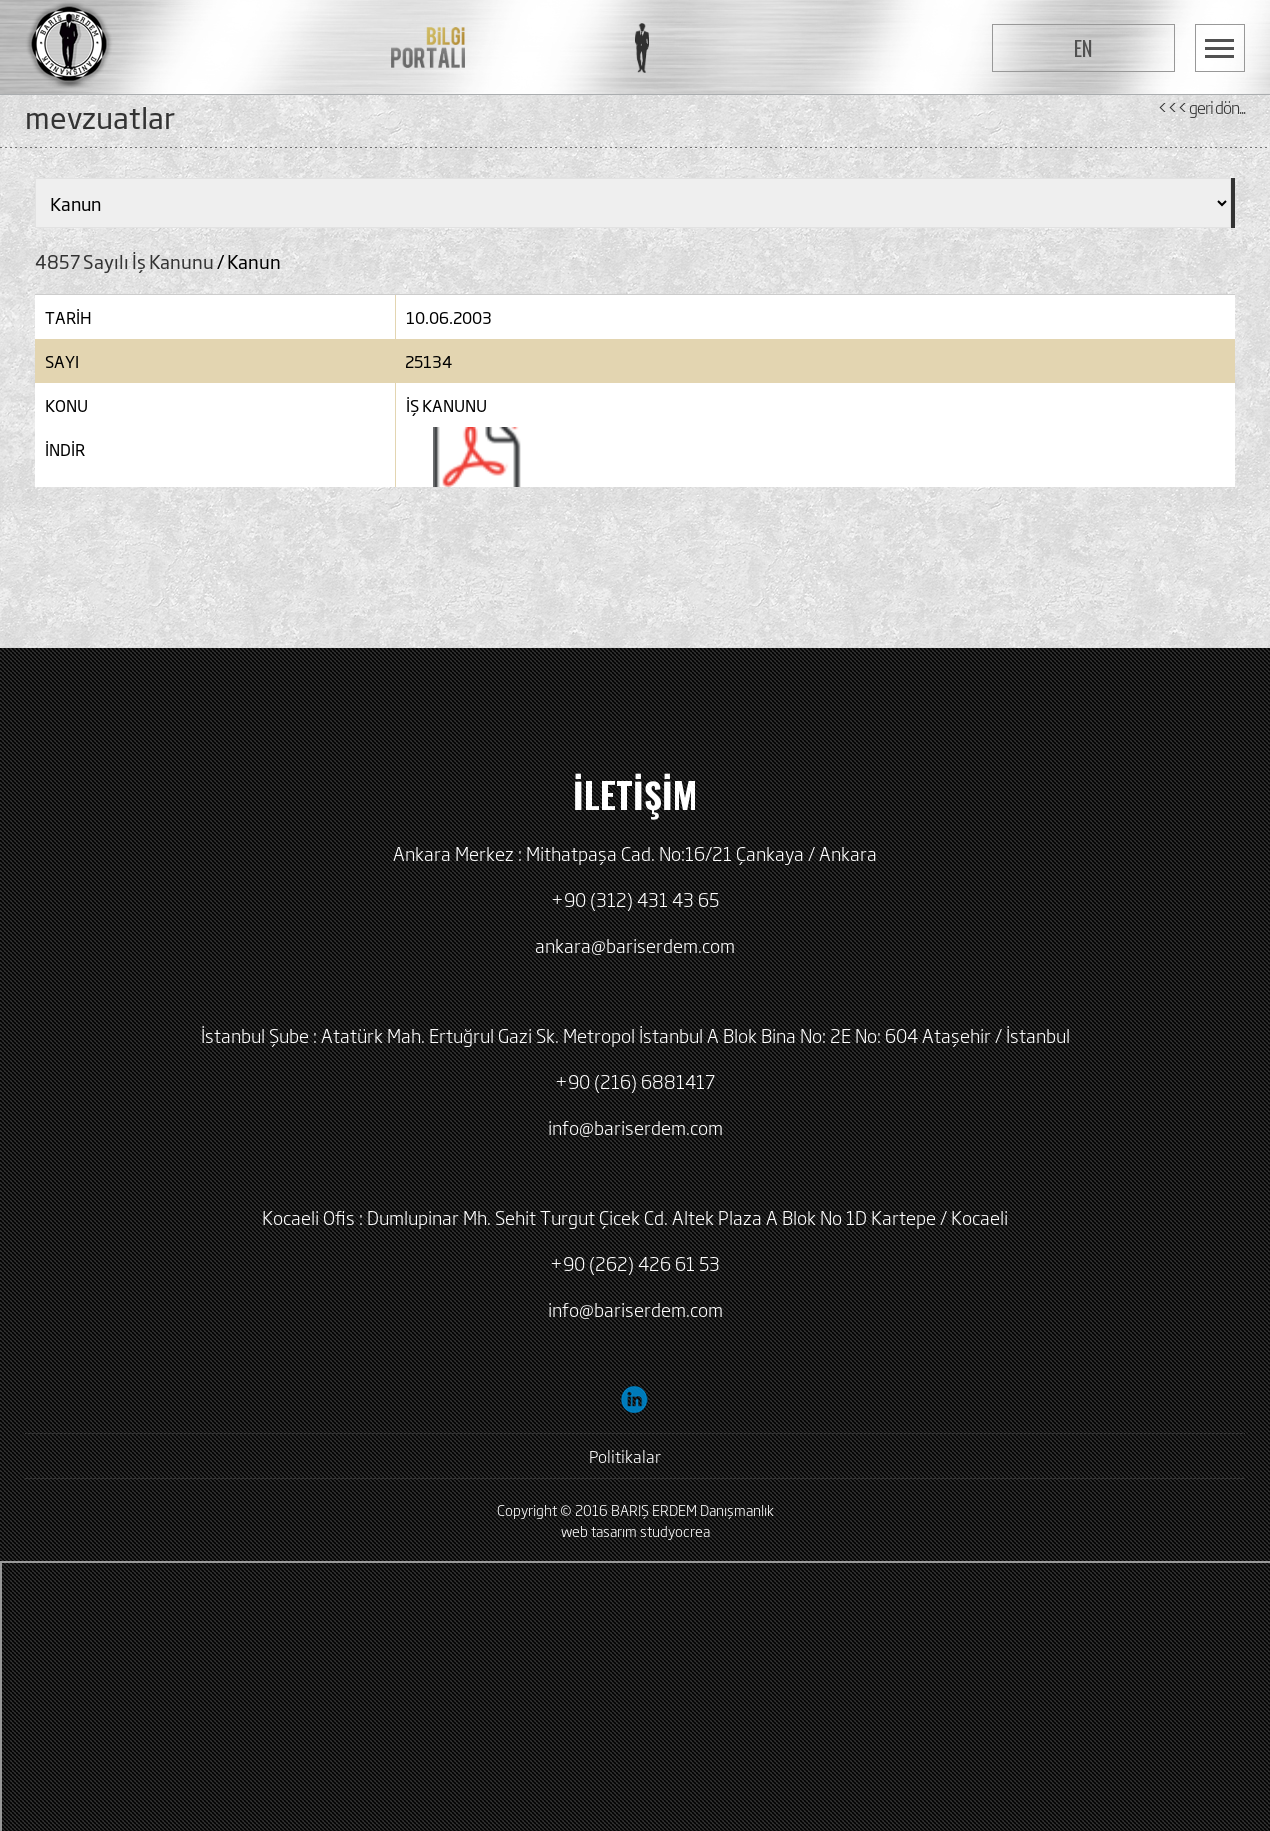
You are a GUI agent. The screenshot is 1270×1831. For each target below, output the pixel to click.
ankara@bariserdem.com (635, 945)
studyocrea (675, 1530)
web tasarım (599, 1530)
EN (1083, 48)
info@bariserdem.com (635, 1127)
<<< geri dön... (1201, 107)
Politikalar (625, 1456)
